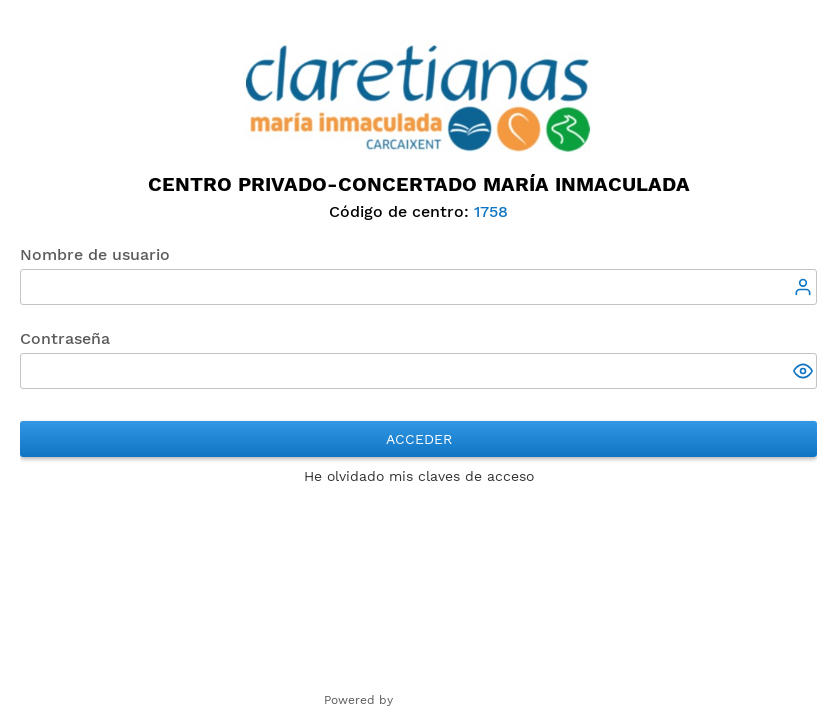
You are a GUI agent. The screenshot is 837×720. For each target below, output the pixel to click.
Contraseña (65, 338)
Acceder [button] (419, 439)
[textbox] (418, 287)
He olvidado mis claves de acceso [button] (419, 476)
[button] (805, 373)
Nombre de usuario (95, 254)
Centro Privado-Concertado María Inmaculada (419, 184)
